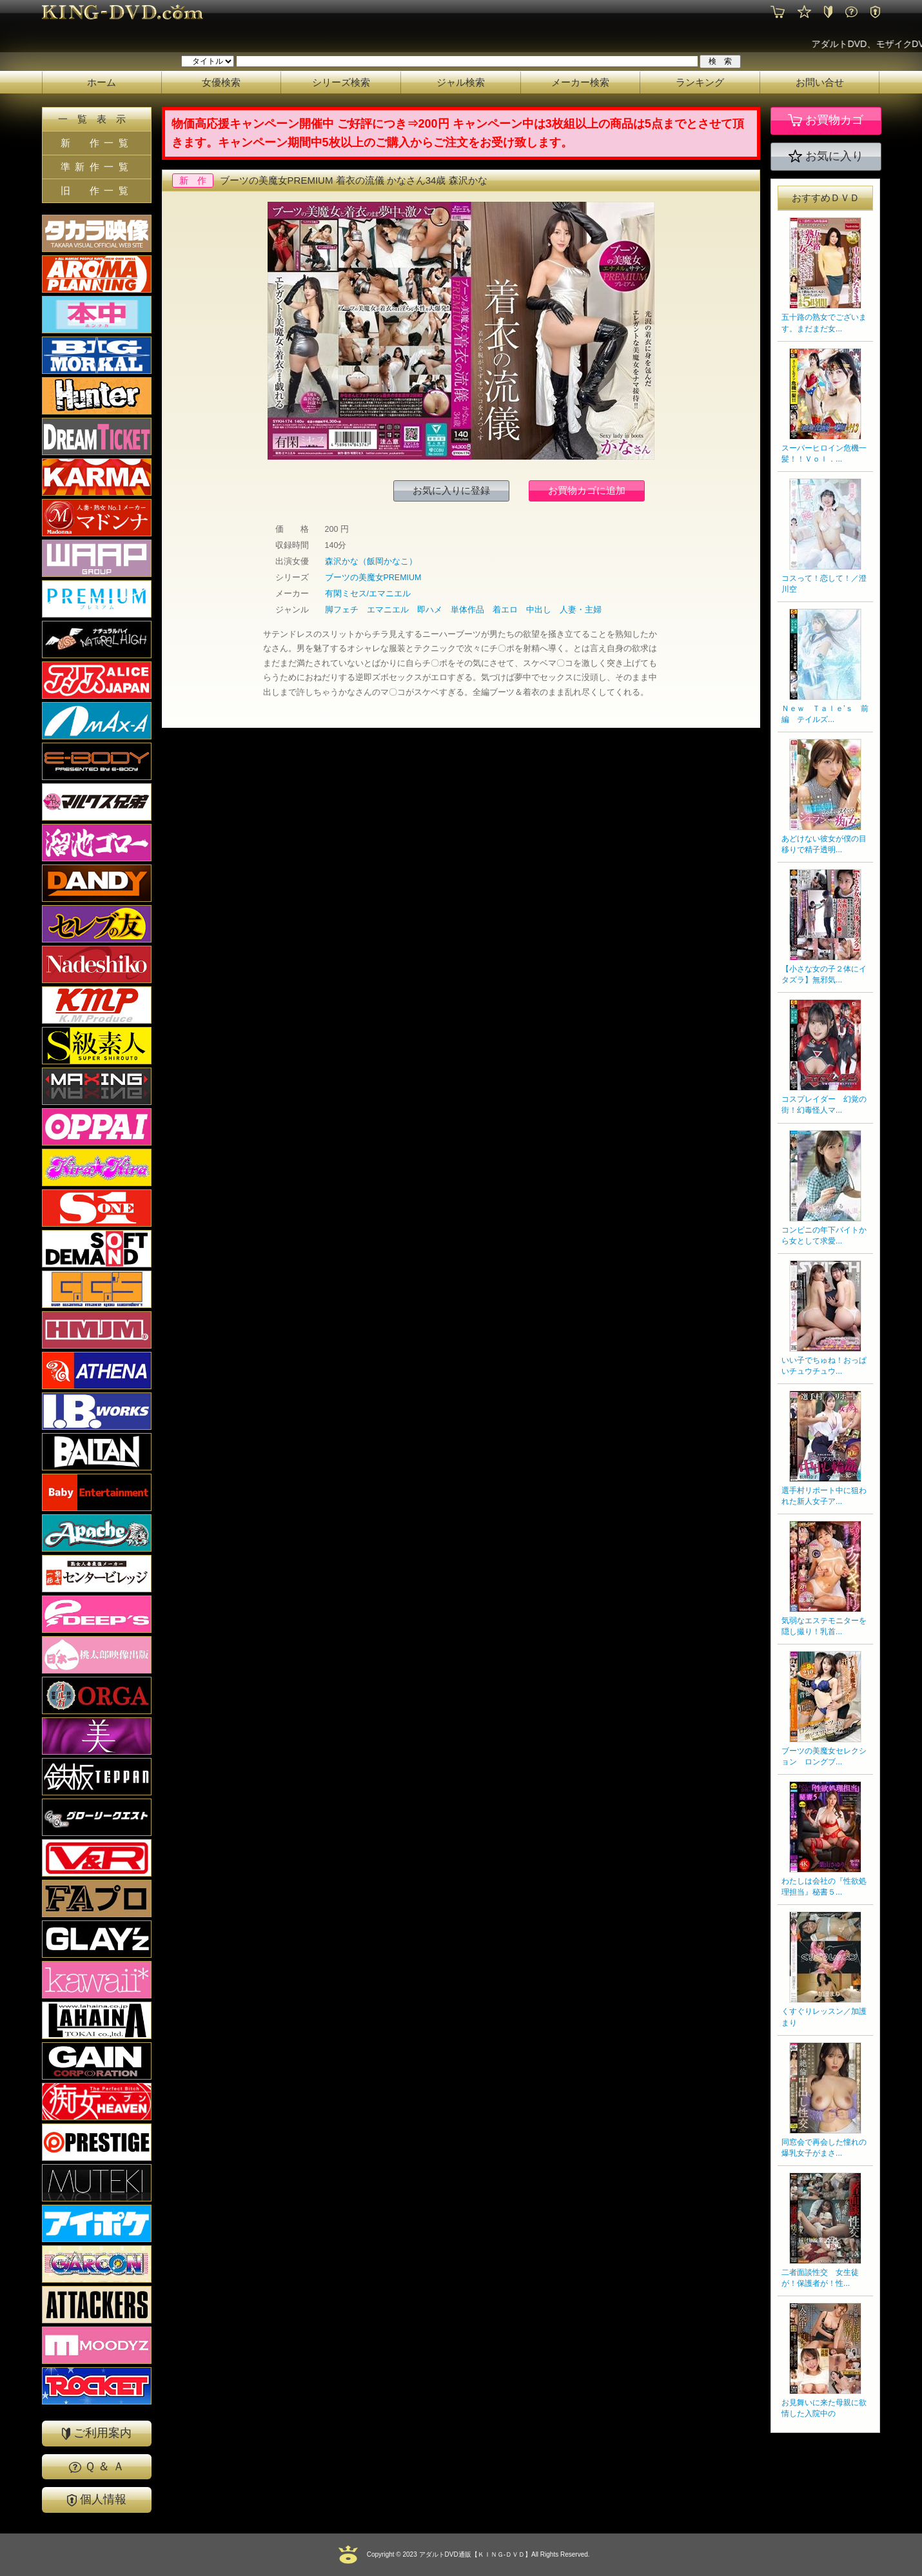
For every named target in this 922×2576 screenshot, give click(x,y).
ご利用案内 (97, 2433)
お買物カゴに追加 (586, 490)
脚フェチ (341, 609)
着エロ (505, 609)
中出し (538, 609)
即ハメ (429, 609)
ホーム (101, 82)
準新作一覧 (97, 166)
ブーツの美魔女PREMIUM (373, 577)
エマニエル (388, 609)
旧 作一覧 (97, 190)
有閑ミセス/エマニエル (368, 593)
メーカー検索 (580, 82)
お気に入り (826, 157)
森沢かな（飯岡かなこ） (371, 561)
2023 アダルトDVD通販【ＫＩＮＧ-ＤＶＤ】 (466, 2554)
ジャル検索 (460, 82)
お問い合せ (820, 82)
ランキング (700, 82)
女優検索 (221, 82)
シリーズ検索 (341, 82)
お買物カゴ (825, 121)
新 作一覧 (97, 142)
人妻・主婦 (581, 609)
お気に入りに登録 (451, 490)
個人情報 (96, 2499)
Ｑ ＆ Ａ (96, 2466)
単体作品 (467, 609)
